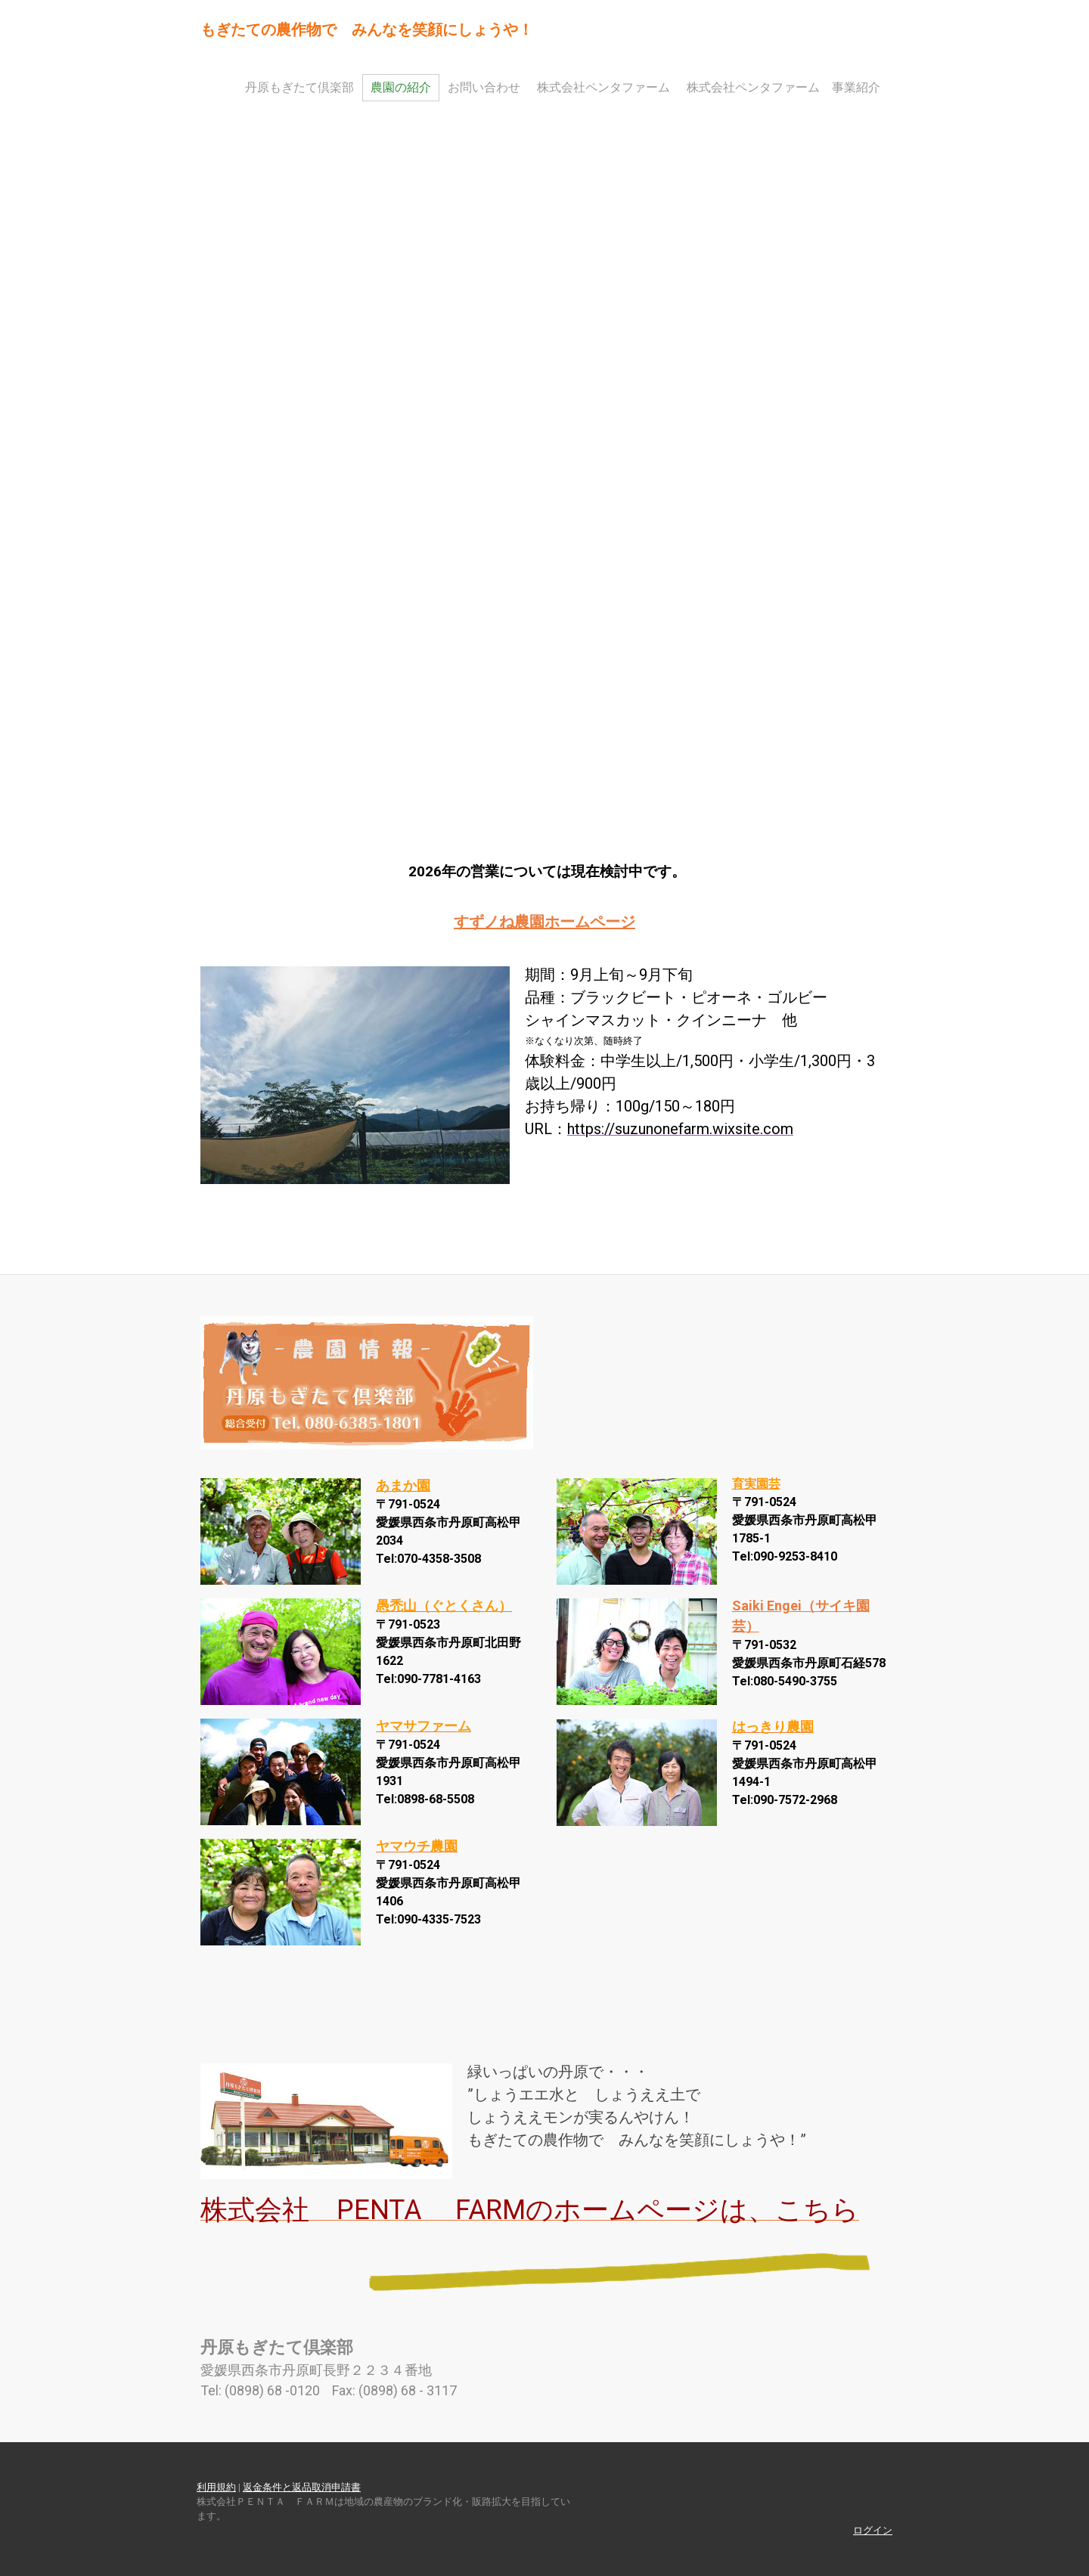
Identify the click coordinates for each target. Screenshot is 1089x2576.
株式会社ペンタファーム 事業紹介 (783, 87)
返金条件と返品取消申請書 (302, 2487)
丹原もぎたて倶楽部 (299, 87)
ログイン (872, 2530)
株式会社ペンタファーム (603, 87)
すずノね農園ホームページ (544, 922)
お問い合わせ (484, 87)
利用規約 (216, 2487)
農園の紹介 (401, 87)
